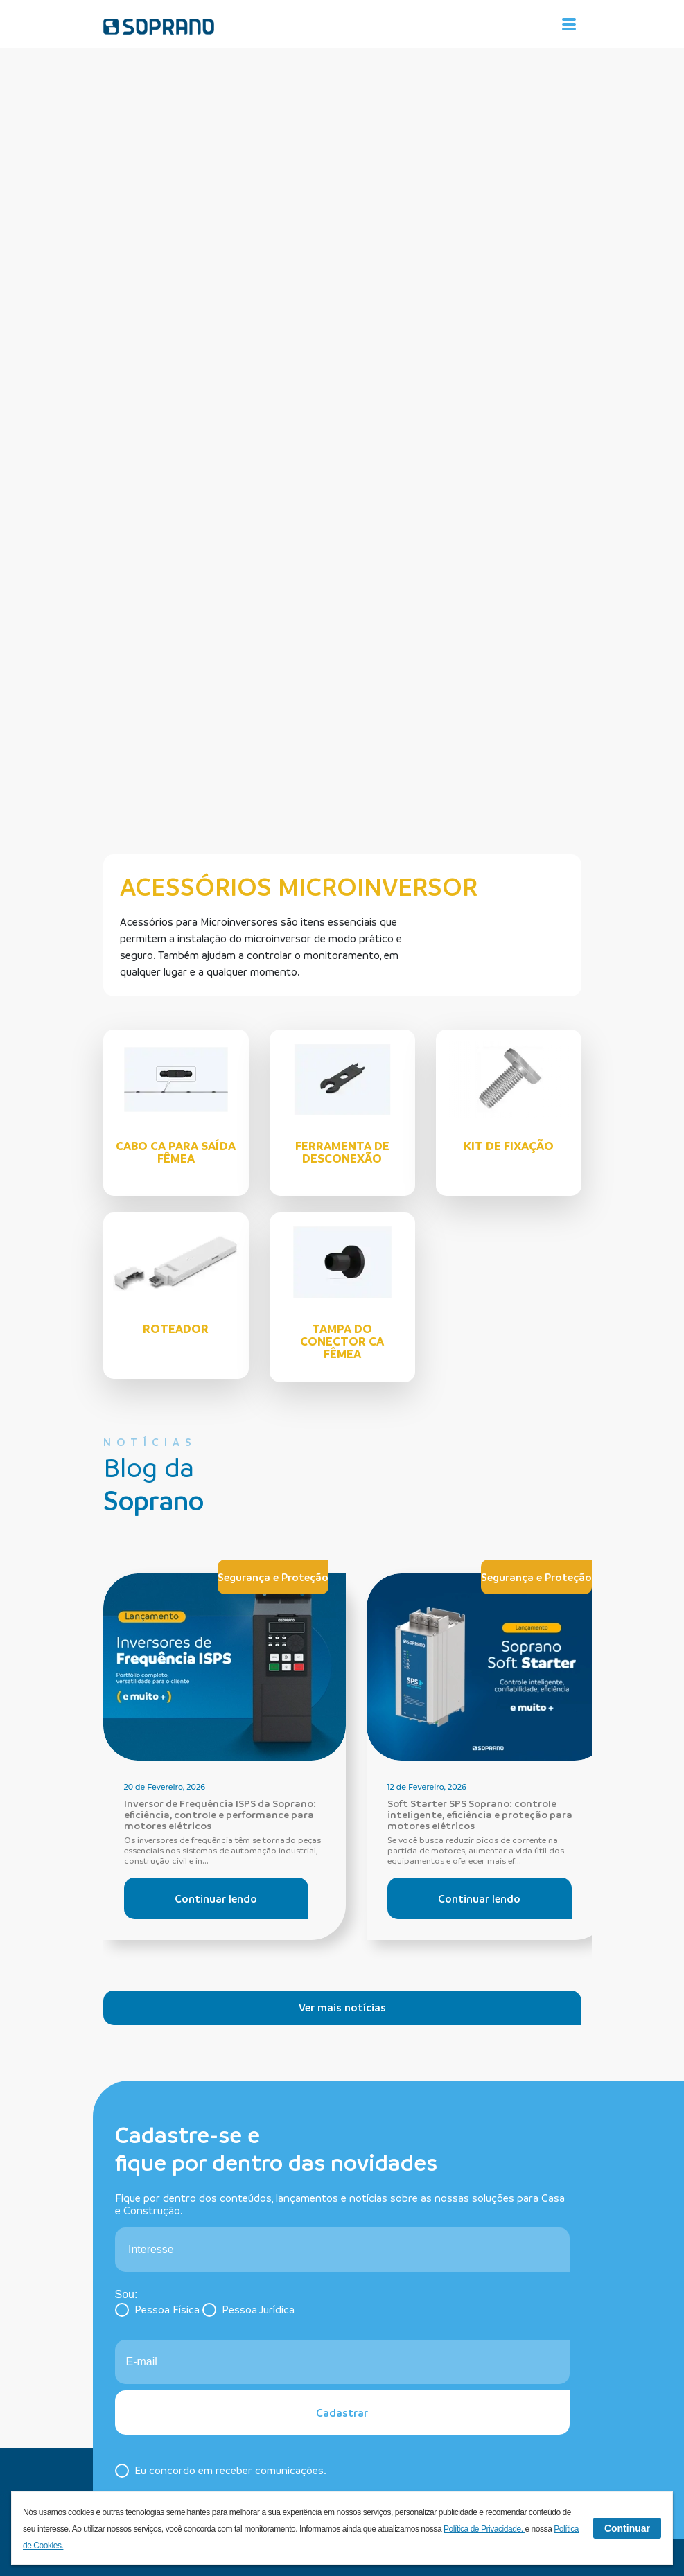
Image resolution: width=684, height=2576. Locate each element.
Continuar (627, 2528)
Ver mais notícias (342, 2007)
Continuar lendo (216, 1898)
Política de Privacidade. (484, 2529)
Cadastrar (342, 2412)
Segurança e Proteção (273, 1577)
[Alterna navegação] (568, 24)
